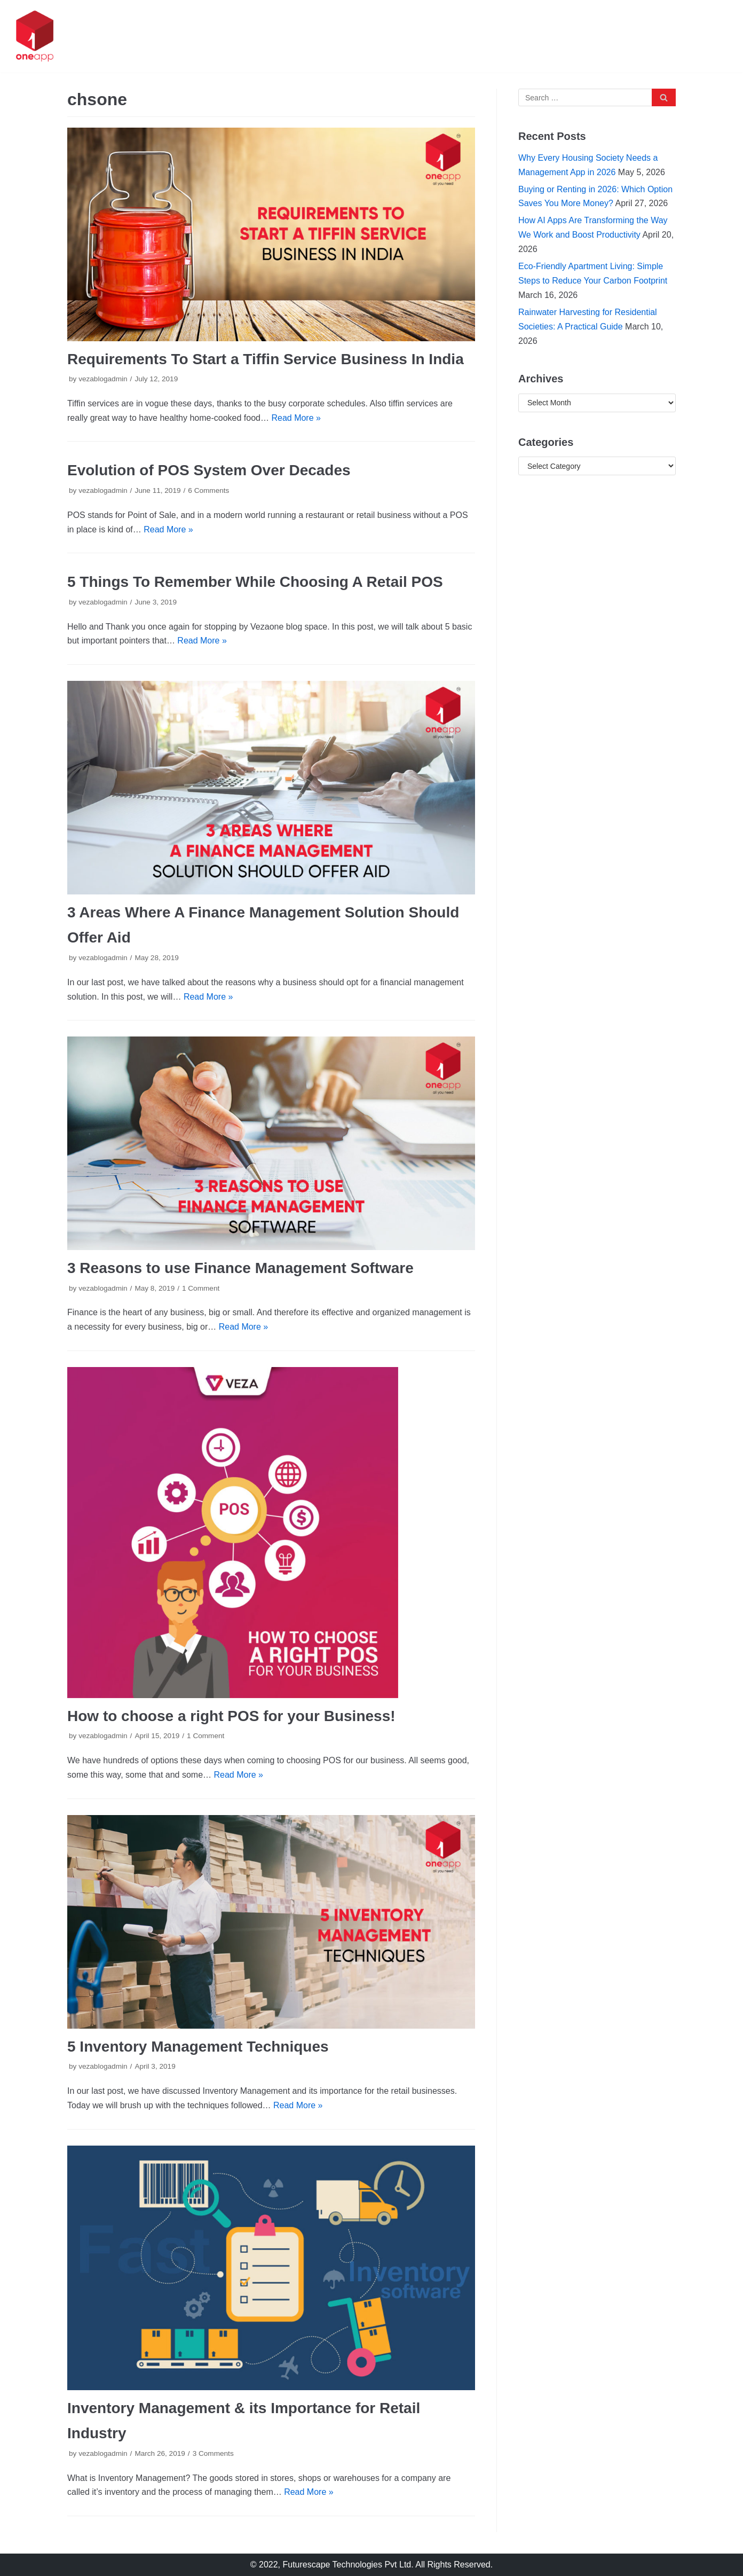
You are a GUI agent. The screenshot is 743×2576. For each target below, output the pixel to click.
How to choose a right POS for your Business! (231, 1716)
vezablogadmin (102, 379)
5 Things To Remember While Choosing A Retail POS (255, 582)
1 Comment (200, 1288)
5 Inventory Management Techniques (198, 2046)
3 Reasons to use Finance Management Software (240, 1268)
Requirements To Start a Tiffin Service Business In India (265, 359)
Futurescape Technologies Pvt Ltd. (348, 2564)
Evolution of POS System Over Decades (209, 470)
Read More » (296, 417)
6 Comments (208, 490)
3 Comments (213, 2453)
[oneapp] (34, 36)
